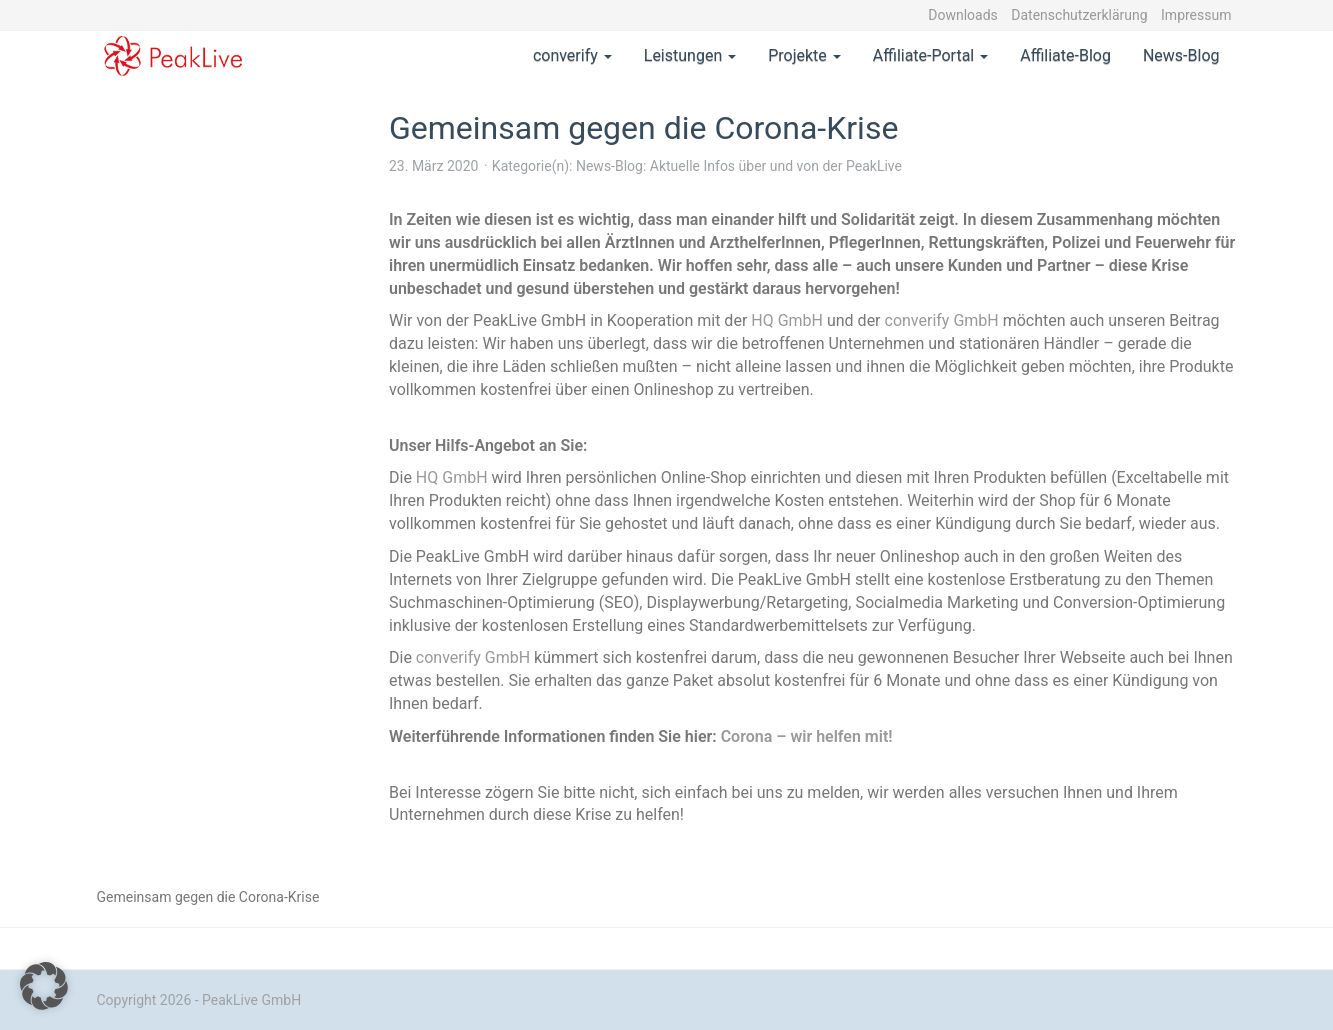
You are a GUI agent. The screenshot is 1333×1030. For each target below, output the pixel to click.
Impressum (1196, 15)
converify (572, 55)
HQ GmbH (787, 320)
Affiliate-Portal (930, 55)
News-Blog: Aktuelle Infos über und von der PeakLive (739, 166)
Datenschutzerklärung (1079, 15)
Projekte (804, 55)
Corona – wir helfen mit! (807, 736)
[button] (44, 986)
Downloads (963, 15)
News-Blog (1181, 55)
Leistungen (690, 55)
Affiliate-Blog (1065, 55)
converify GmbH (942, 320)
